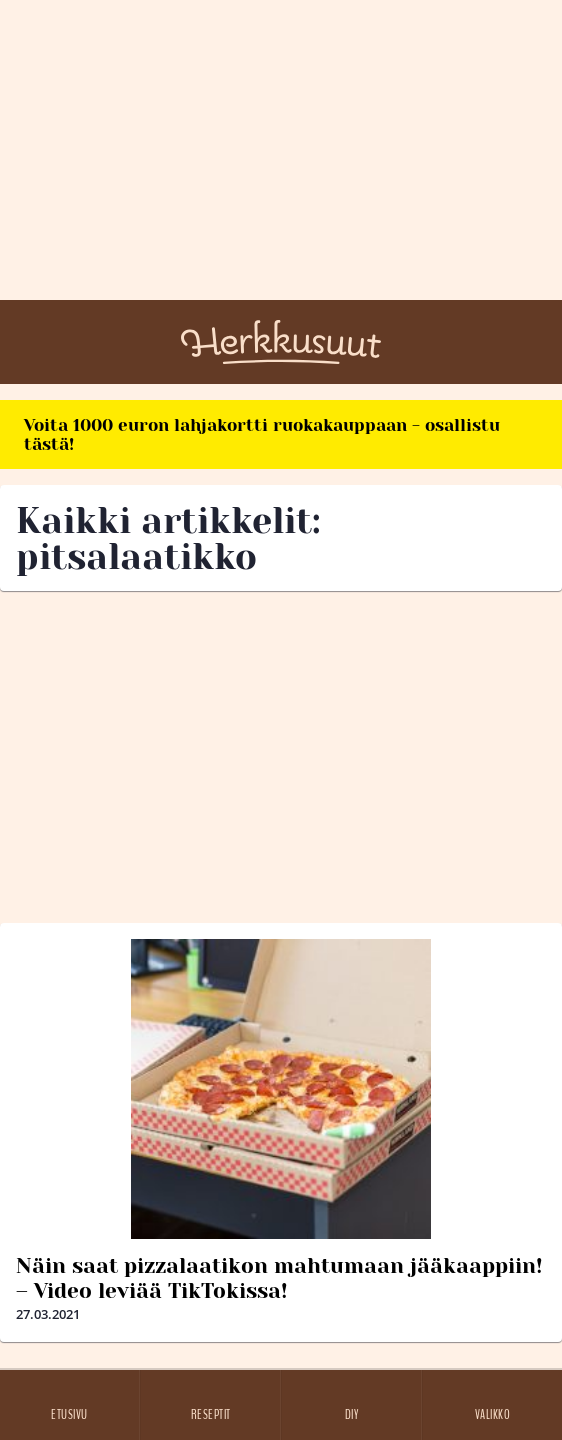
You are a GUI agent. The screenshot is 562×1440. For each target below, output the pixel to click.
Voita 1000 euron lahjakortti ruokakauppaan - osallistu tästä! (262, 434)
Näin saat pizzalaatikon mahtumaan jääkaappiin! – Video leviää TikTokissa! (279, 1278)
